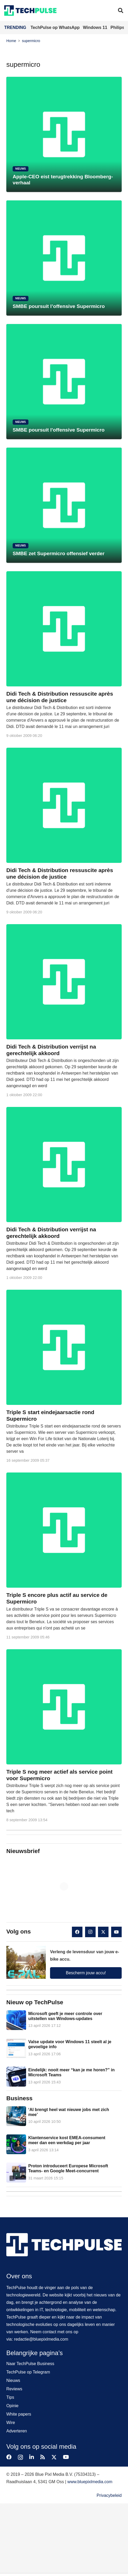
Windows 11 (96, 27)
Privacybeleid (109, 2495)
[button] (120, 10)
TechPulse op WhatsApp (56, 27)
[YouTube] (116, 1932)
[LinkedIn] (31, 2457)
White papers (18, 2414)
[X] (103, 1932)
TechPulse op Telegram (28, 2372)
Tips (10, 2397)
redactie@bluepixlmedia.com (41, 2339)
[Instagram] (90, 1932)
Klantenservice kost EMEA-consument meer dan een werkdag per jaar (66, 2140)
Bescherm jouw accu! (86, 1973)
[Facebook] (77, 1932)
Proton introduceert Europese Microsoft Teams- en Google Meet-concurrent (68, 2168)
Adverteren (16, 2431)
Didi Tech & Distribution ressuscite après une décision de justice (59, 697)
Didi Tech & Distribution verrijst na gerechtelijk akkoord (51, 1050)
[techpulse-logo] (30, 10)
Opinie (12, 2405)
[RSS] (42, 2457)
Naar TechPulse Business (30, 2363)
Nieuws (13, 2380)
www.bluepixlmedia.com (89, 2481)
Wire (10, 2422)
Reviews (14, 2389)
